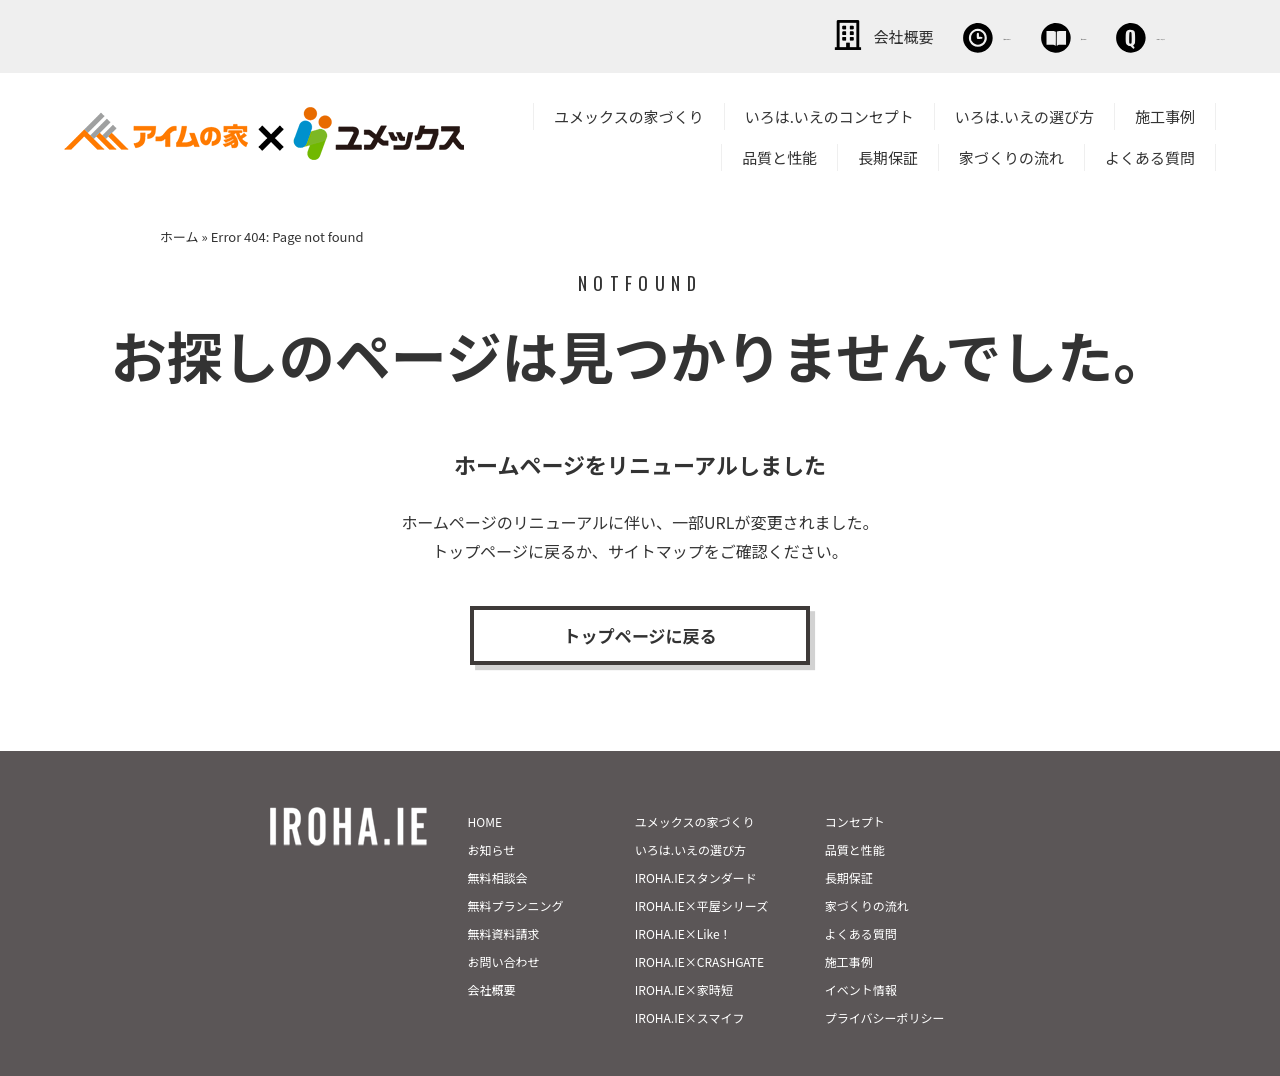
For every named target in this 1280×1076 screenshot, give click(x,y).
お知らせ (492, 810)
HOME (485, 782)
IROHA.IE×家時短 (684, 950)
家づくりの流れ (1011, 154)
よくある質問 (1150, 154)
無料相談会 (817, 35)
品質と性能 (779, 154)
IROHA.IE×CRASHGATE (699, 922)
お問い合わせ (1100, 35)
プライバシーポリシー (885, 978)
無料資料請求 (504, 894)
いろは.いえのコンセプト (829, 113)
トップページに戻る (640, 637)
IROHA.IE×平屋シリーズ (701, 866)
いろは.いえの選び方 (1024, 113)
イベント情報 (861, 950)
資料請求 (955, 35)
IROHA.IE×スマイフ (690, 978)
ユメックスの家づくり (629, 113)
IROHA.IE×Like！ (683, 894)
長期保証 (888, 154)
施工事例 (1165, 113)
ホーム (179, 233)
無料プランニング (516, 866)
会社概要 (680, 35)
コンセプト (855, 782)
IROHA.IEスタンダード (696, 838)
